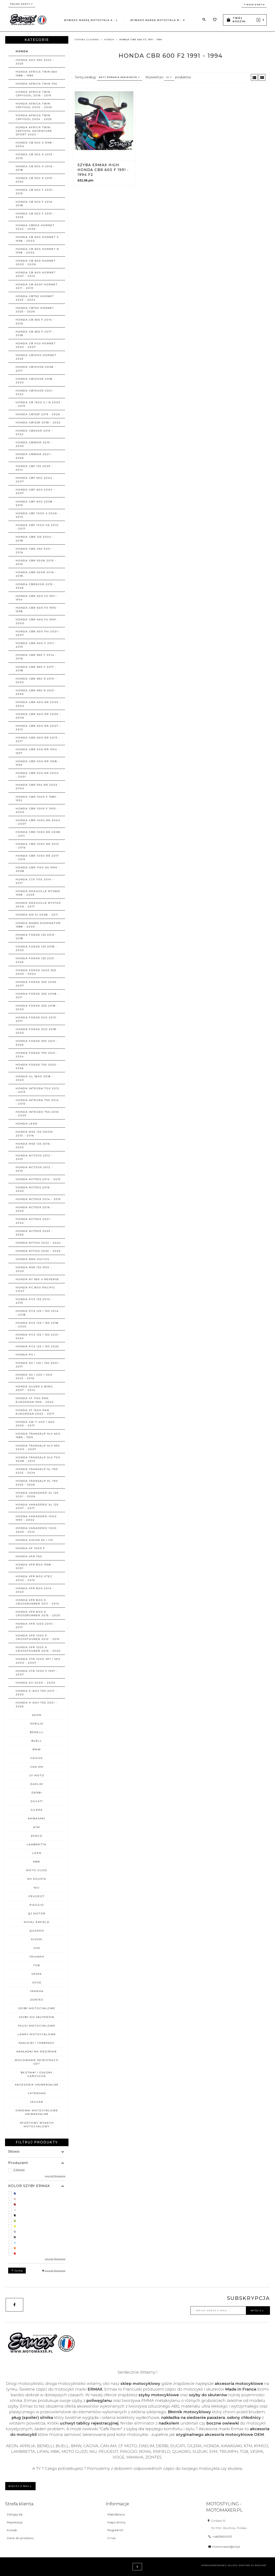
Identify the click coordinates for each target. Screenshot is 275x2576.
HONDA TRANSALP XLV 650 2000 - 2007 (38, 1447)
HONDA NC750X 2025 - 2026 (34, 1232)
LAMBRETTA (36, 1844)
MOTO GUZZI (36, 1870)
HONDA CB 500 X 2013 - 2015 (35, 156)
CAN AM (36, 1766)
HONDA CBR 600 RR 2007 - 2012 (38, 727)
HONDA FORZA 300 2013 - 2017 (37, 1019)
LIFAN (36, 1853)
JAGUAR (36, 2101)
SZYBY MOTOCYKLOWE (36, 2008)
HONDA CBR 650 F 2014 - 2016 (36, 656)
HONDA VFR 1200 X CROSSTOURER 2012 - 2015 (37, 1637)
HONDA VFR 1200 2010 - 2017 (35, 1625)
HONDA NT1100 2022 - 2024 (38, 1242)
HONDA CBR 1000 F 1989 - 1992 (37, 798)
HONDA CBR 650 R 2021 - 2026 (36, 692)
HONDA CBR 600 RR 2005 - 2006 (38, 715)
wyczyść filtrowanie (55, 2176)
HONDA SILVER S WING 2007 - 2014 (34, 1388)
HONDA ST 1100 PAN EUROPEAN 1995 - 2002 (35, 1400)
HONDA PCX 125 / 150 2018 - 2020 (37, 1324)
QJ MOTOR (37, 1913)
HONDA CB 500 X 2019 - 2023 (35, 179)
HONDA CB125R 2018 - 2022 (38, 422)
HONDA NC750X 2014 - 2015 (38, 1199)
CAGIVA (36, 1758)
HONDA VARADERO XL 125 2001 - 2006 (37, 1494)
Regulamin (115, 2530)
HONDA (22, 51)
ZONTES (36, 1999)
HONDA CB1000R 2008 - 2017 (36, 368)
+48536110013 (220, 2536)
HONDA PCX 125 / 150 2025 (37, 1346)
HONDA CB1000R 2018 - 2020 (35, 380)
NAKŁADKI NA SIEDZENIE (37, 2051)
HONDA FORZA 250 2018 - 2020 (37, 1007)
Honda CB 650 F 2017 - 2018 (35, 333)
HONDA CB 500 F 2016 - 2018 (35, 203)
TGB (36, 1965)
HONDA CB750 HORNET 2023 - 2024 (35, 298)
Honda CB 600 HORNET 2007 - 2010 (36, 274)
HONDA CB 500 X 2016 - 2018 (35, 168)
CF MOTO (36, 1775)
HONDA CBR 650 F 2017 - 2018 (36, 668)
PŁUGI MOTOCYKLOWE (36, 2025)
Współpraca (116, 2514)
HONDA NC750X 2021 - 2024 (34, 1220)
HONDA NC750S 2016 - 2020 (34, 1189)
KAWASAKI (36, 1818)
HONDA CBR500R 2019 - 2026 (35, 586)
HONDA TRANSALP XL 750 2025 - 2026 (37, 1482)
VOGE (36, 1982)
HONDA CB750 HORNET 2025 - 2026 (35, 309)
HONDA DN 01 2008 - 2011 (37, 914)
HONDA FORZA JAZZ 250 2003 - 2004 (36, 972)
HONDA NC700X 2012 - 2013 (34, 1169)
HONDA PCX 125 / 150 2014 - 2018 (37, 1312)
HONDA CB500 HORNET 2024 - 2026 (35, 227)
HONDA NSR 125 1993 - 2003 (34, 1269)
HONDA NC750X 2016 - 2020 (34, 1209)
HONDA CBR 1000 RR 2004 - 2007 (38, 822)
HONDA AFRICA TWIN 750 (36, 83)
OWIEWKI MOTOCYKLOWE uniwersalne (36, 2112)
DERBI (37, 1792)
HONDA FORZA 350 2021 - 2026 (37, 1042)
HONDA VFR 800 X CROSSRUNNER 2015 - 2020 (38, 1613)
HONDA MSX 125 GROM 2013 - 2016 (34, 1133)
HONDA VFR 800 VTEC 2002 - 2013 (34, 1578)
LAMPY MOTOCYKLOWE (37, 2034)
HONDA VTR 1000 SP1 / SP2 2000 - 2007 (38, 1660)
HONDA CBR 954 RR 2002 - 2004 (38, 786)
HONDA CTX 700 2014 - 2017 (35, 881)
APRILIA (36, 1723)
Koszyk (12, 2530)
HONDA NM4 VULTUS (32, 1259)
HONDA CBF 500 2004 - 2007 (35, 479)
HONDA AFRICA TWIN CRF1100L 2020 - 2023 (34, 105)
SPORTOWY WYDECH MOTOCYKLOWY (37, 2124)
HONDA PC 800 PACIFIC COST (35, 1289)
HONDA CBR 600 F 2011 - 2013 (36, 645)
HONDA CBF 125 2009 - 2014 (34, 467)
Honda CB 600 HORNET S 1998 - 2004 (37, 238)
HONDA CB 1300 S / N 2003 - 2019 (38, 404)
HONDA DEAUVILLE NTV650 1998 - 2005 (38, 893)
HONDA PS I (25, 1354)
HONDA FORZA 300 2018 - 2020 (37, 1031)
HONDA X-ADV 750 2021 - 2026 (36, 1704)
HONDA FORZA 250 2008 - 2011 (37, 995)
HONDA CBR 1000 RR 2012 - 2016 (37, 845)
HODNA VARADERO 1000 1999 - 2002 (36, 1518)
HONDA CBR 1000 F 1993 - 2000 (37, 810)
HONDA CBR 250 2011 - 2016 (34, 550)
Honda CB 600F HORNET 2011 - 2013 (37, 286)
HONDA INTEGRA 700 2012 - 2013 (37, 1090)
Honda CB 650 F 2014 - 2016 (35, 321)
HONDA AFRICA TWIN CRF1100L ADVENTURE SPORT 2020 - (34, 131)
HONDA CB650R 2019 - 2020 (34, 444)
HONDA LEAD (27, 1123)
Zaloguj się (14, 2514)
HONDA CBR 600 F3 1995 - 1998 (37, 609)
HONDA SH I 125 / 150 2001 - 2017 (38, 1364)
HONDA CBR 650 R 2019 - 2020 (36, 680)
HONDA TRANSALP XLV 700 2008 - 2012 (38, 1459)
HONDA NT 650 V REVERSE (37, 1279)
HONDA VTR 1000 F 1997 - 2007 (37, 1672)
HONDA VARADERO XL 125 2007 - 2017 (37, 1506)
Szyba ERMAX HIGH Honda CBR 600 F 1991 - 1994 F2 (103, 170)
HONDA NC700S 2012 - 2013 (34, 1157)
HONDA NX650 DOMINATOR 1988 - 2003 (38, 924)
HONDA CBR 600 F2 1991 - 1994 (37, 597)
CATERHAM (37, 2093)
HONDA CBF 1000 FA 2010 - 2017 (37, 526)
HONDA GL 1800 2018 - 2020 (34, 1078)
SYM (37, 1948)
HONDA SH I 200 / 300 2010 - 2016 (34, 1376)
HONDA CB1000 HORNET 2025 (36, 356)
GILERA (37, 1809)
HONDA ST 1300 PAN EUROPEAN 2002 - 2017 (35, 1412)
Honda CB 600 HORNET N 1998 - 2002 (37, 250)
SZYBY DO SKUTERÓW (36, 2017)
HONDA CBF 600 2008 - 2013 (35, 503)
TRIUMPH (36, 1956)
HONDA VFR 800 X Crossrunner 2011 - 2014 (37, 1601)
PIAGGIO (37, 1904)
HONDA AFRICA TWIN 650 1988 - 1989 (36, 73)
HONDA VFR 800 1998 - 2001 (35, 1566)
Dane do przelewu (20, 2538)
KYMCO (37, 1835)
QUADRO (36, 1930)
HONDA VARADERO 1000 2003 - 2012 (36, 1529)
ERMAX (19, 2170)
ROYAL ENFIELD (37, 1922)
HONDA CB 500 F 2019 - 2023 (35, 215)
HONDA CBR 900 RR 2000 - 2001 (37, 774)
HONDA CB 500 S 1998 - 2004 (35, 144)
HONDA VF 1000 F (30, 1548)
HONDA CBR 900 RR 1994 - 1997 (38, 751)
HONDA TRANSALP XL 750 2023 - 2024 (37, 1470)
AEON (36, 1714)
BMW (37, 1749)
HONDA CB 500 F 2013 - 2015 (35, 191)
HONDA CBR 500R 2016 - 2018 (36, 574)
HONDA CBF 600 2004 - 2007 (35, 491)
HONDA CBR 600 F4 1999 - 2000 (37, 621)
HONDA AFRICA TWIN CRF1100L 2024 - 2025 (34, 117)
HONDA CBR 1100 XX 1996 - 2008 (38, 869)
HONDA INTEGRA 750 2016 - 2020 (37, 1113)
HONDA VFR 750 (29, 1556)
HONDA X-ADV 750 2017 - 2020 (36, 1692)
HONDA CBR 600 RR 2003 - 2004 (38, 703)
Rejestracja (14, 2522)
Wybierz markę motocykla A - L (91, 20)
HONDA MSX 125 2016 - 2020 (34, 1145)
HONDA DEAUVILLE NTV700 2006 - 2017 (38, 904)
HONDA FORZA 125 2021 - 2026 (36, 960)
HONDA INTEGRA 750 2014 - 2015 (37, 1101)
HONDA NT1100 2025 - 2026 (38, 1250)
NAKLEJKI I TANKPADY (37, 2042)
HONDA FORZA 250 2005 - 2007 (37, 983)
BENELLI (37, 1732)
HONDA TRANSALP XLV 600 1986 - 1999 (38, 1435)
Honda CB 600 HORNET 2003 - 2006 (36, 262)
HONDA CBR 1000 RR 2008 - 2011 (38, 833)
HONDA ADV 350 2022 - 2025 (35, 61)
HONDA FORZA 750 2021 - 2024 (37, 1054)
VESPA (36, 1973)
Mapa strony (116, 2522)
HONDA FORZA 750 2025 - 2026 (37, 1066)
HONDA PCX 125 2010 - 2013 (34, 1301)
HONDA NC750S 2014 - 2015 (38, 1179)
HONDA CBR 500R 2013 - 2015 (36, 562)
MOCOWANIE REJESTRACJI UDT (37, 2061)
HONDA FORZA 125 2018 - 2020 (36, 948)
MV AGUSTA (36, 1878)
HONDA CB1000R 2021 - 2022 (35, 392)
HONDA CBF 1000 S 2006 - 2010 (37, 515)
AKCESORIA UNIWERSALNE (37, 2084)
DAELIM (36, 1784)
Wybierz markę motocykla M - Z (157, 20)
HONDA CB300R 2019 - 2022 (34, 432)
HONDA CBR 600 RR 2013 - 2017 (38, 739)
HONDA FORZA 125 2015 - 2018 (36, 936)
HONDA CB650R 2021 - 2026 (34, 456)
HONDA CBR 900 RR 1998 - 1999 (38, 763)
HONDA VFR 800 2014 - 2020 (35, 1590)
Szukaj (17, 2270)
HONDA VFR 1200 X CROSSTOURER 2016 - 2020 (38, 1649)
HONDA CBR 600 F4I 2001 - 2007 (38, 633)
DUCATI (37, 1801)
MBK (36, 1861)
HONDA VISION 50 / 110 (34, 1540)
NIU (37, 1887)
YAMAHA (37, 1991)
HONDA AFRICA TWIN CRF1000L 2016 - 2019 (34, 93)
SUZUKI (37, 1939)
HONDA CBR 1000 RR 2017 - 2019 (37, 857)
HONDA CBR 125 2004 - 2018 (35, 538)
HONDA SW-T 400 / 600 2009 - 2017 (35, 1423)
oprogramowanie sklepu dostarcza (227, 2565)
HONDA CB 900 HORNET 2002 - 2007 (36, 345)
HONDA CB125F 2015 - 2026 (38, 414)
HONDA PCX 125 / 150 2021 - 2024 (38, 1336)
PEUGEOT (37, 1896)
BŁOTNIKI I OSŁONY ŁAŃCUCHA (37, 2074)
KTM (36, 1827)
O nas (111, 2538)
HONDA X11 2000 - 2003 (35, 1682)
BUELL (36, 1740)
